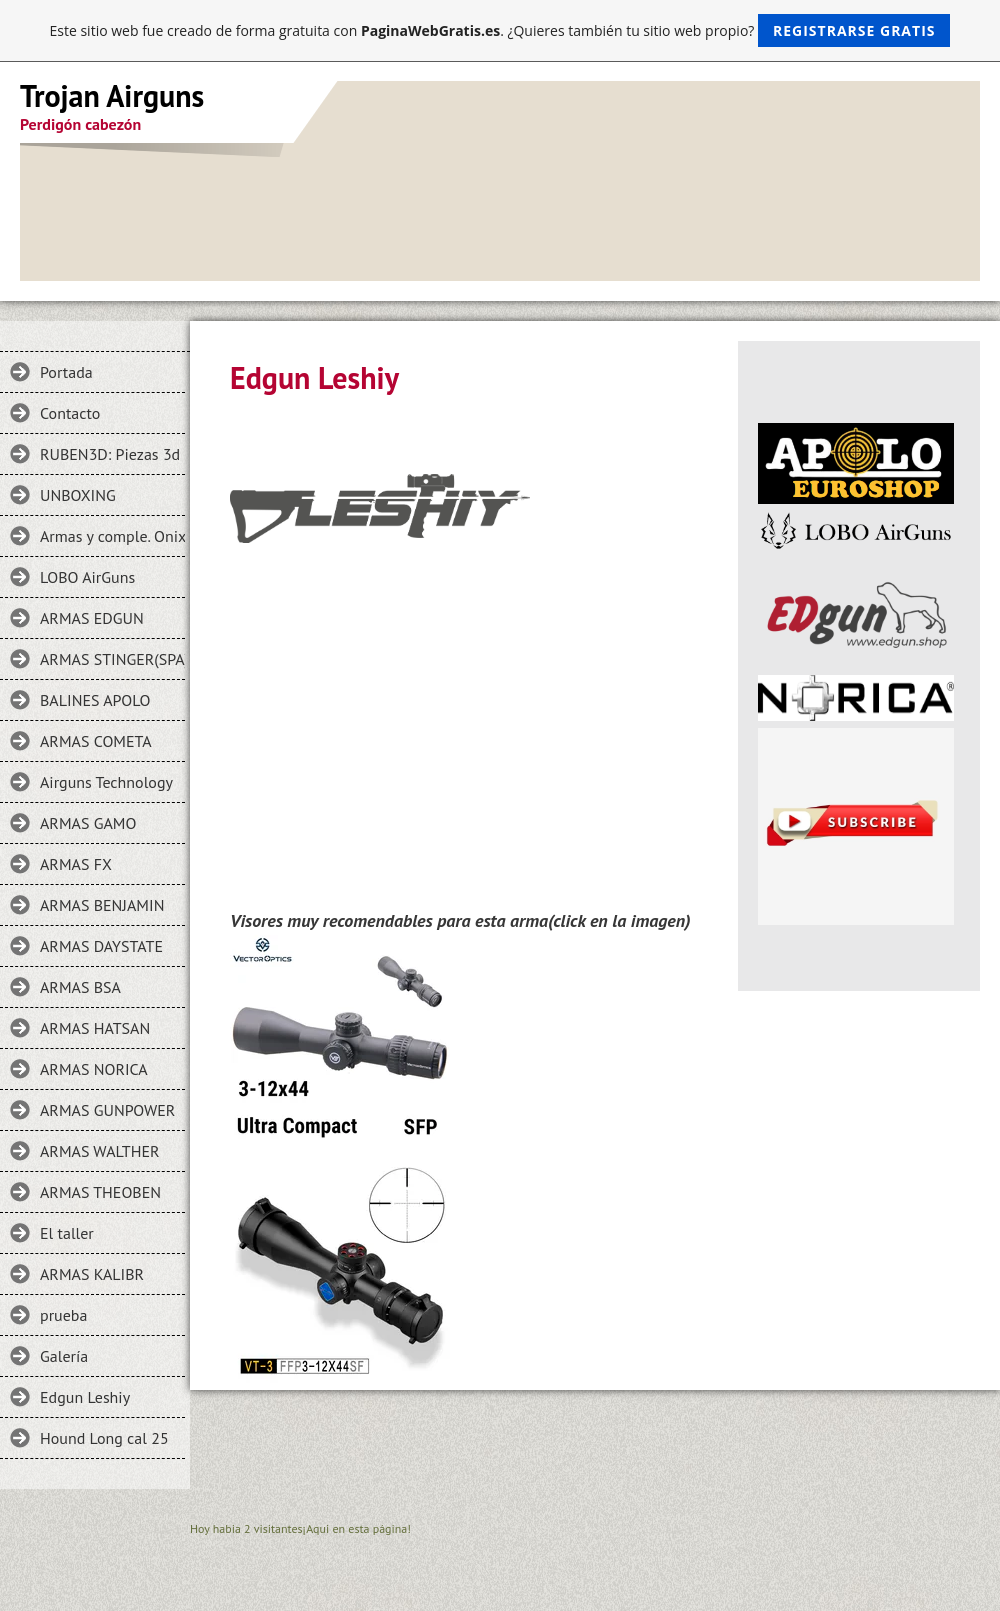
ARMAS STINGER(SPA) (112, 659)
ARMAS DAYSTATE (101, 946)
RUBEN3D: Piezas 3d (110, 454)
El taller (67, 1233)
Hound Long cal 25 (104, 1438)
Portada (66, 372)
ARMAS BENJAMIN (102, 905)
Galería (64, 1356)
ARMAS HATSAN (95, 1028)
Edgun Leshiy (85, 1397)
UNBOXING (78, 495)
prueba (63, 1315)
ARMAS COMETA (96, 741)
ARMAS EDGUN (92, 618)
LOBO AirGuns (87, 577)
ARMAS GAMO (88, 823)
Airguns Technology (106, 782)
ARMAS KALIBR (92, 1274)
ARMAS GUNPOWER (107, 1110)
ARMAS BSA (80, 987)
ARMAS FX (76, 864)
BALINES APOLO (95, 700)
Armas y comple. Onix (112, 536)
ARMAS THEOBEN (100, 1192)
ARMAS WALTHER (100, 1151)
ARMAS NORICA (94, 1069)
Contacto (70, 413)
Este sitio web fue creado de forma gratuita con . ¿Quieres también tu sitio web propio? (500, 30)
